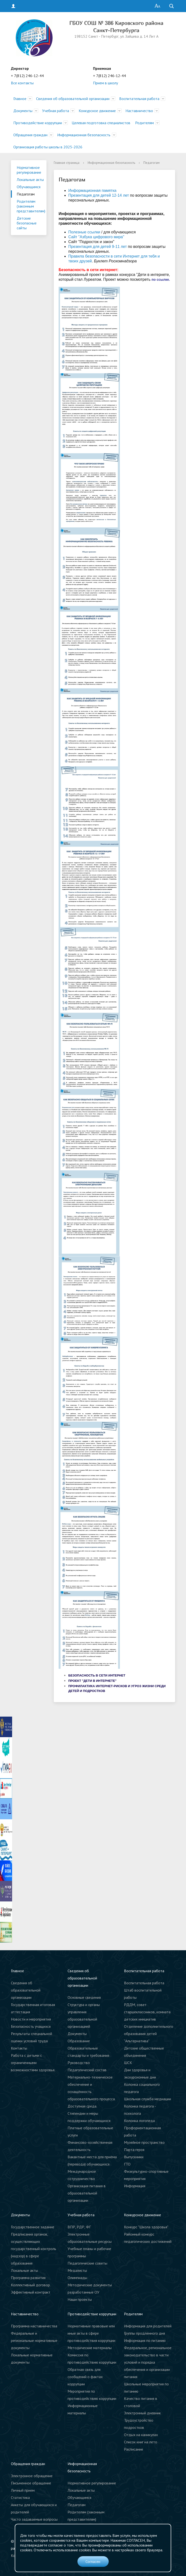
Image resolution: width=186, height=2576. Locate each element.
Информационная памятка (92, 190)
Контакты (19, 2048)
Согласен (92, 2561)
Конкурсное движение (97, 110)
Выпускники (133, 2156)
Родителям (144, 122)
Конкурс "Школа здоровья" (146, 2226)
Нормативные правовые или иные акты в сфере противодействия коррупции (91, 2333)
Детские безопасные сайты (27, 223)
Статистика (20, 2497)
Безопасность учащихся (31, 2026)
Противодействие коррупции (37, 122)
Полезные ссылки (84, 232)
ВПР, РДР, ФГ (79, 2226)
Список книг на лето (140, 2441)
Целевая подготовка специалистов (101, 122)
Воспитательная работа (139, 98)
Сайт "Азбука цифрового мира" (96, 237)
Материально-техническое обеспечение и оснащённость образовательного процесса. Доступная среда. (91, 2091)
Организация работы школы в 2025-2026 (47, 146)
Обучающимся (28, 186)
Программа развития (28, 2277)
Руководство (79, 2062)
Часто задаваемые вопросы (34, 2519)
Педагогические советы (87, 2263)
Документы (22, 110)
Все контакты (22, 82)
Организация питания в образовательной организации (87, 2193)
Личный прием (23, 2490)
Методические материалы (90, 2347)
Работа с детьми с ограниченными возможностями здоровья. (33, 2062)
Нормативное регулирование (29, 170)
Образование (79, 2040)
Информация (134, 2185)
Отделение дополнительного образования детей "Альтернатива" (148, 2033)
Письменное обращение (31, 2483)
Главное (19, 98)
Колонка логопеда (139, 2120)
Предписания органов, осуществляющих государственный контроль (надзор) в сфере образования (33, 2249)
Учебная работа (55, 110)
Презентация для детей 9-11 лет (97, 247)
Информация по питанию (145, 2340)
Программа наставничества (34, 2326)
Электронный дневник (142, 2413)
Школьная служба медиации (147, 2098)
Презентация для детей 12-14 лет (98, 195)
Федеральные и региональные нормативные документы (34, 2340)
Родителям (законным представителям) (31, 206)
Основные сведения (84, 1997)
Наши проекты (80, 2299)
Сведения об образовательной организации (72, 98)
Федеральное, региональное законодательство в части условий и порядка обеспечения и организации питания (147, 2362)
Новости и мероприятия (31, 2019)
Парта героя (134, 2149)
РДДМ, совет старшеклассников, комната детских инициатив (147, 2012)
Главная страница (66, 162)
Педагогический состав (87, 2069)
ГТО (127, 2164)
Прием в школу (105, 82)
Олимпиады (77, 2277)
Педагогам (26, 194)
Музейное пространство (144, 2142)
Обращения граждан (30, 134)
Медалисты (77, 2270)
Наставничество (139, 110)
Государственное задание (32, 2226)
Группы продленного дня (144, 2333)
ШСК (128, 2062)
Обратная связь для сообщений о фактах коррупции (85, 2376)
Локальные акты (30, 179)
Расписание (133, 2449)
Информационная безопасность (83, 134)
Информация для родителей (147, 2326)
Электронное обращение (32, 2475)
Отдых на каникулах (141, 2434)
